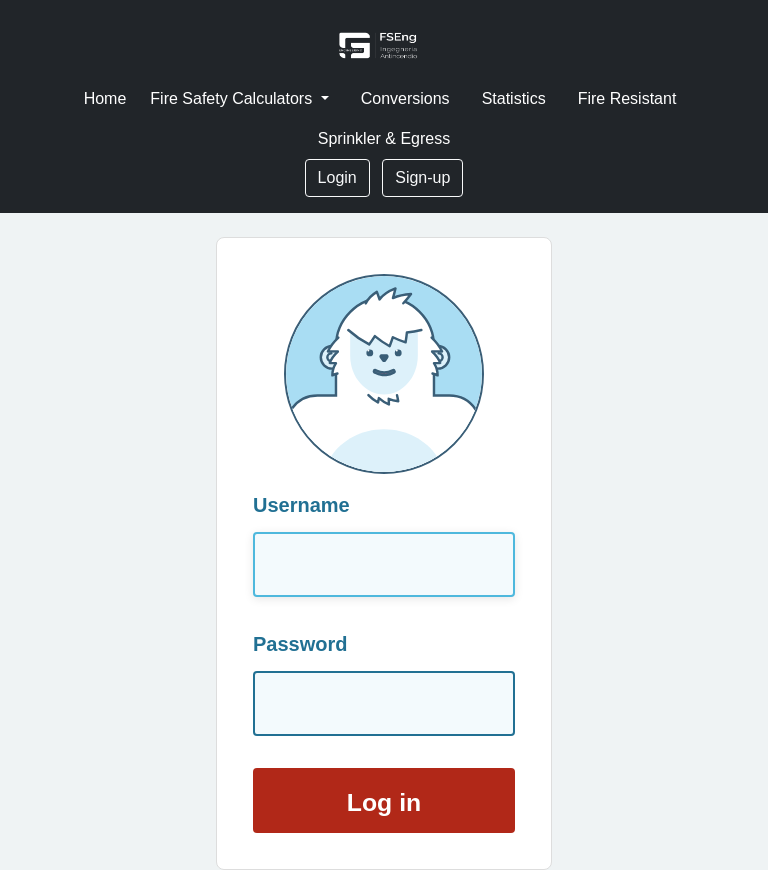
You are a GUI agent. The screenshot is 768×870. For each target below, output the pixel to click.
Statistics (514, 98)
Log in (384, 802)
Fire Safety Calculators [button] (233, 98)
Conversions (405, 98)
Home (105, 98)
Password (300, 644)
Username (301, 505)
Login (337, 177)
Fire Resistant (627, 98)
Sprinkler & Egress (384, 138)
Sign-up (422, 177)
